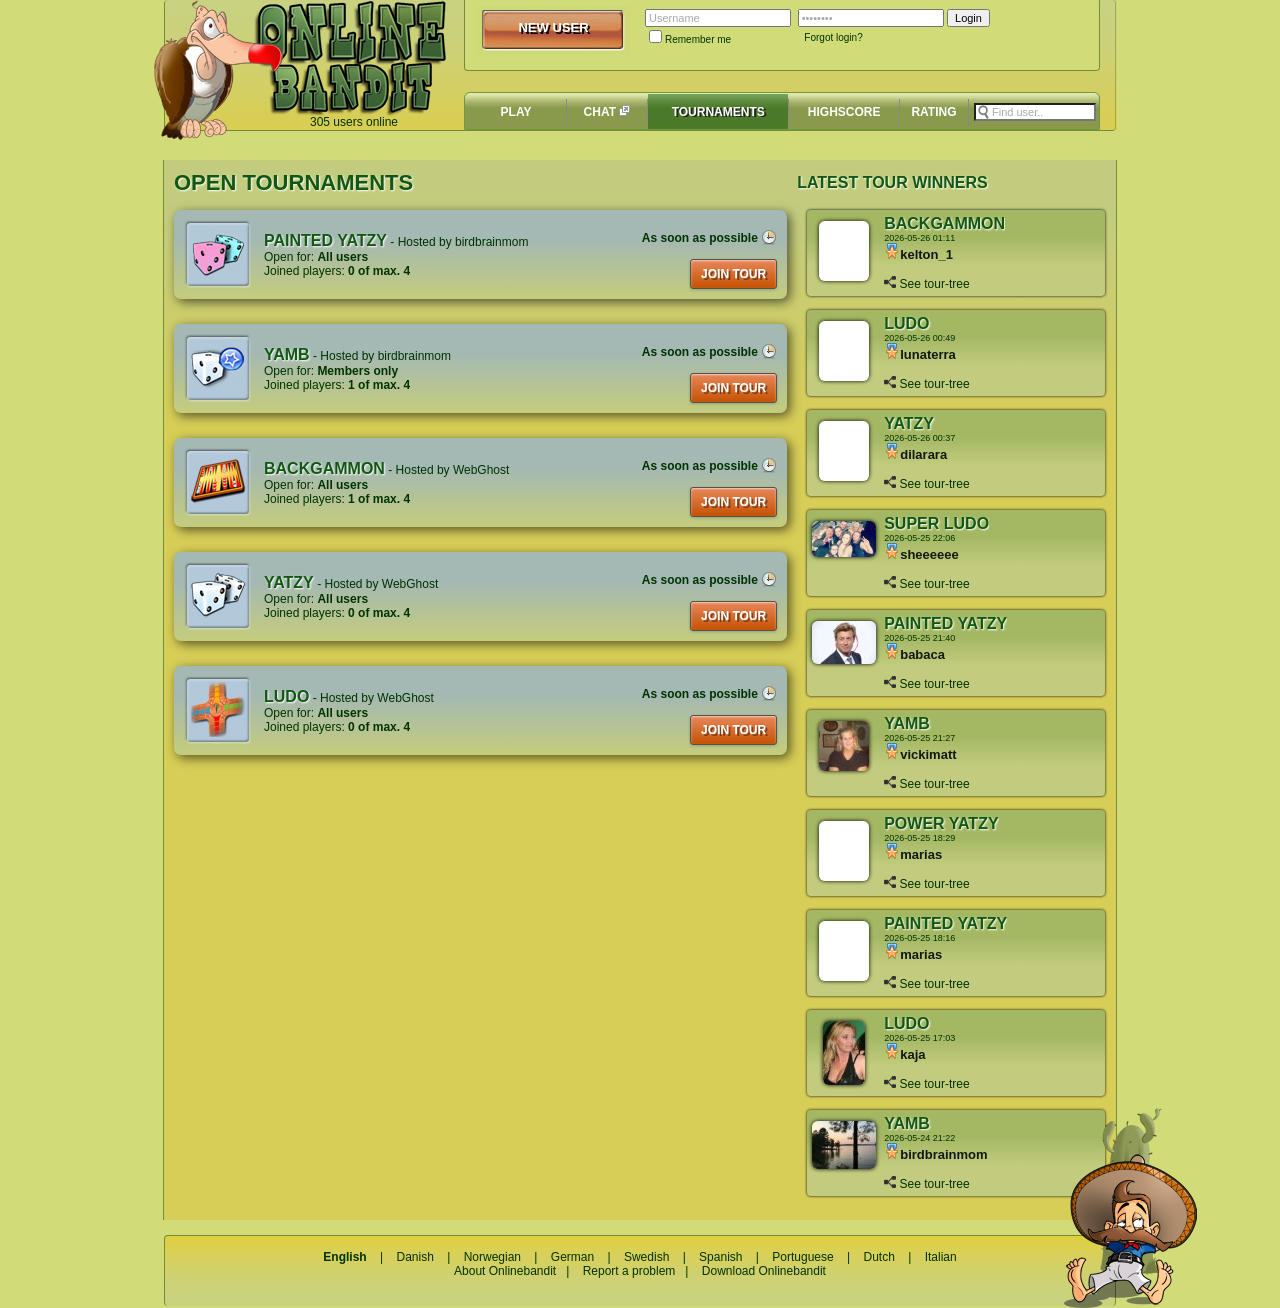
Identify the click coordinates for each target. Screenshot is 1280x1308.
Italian (941, 1257)
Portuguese (802, 1257)
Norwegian (492, 1257)
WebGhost (481, 470)
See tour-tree (926, 284)
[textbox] (1035, 112)
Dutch (878, 1257)
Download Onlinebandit (764, 1271)
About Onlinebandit (505, 1271)
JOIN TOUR (733, 274)
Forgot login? (833, 37)
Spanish (720, 1257)
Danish (414, 1257)
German (572, 1257)
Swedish (646, 1257)
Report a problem (629, 1271)
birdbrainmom (491, 242)
